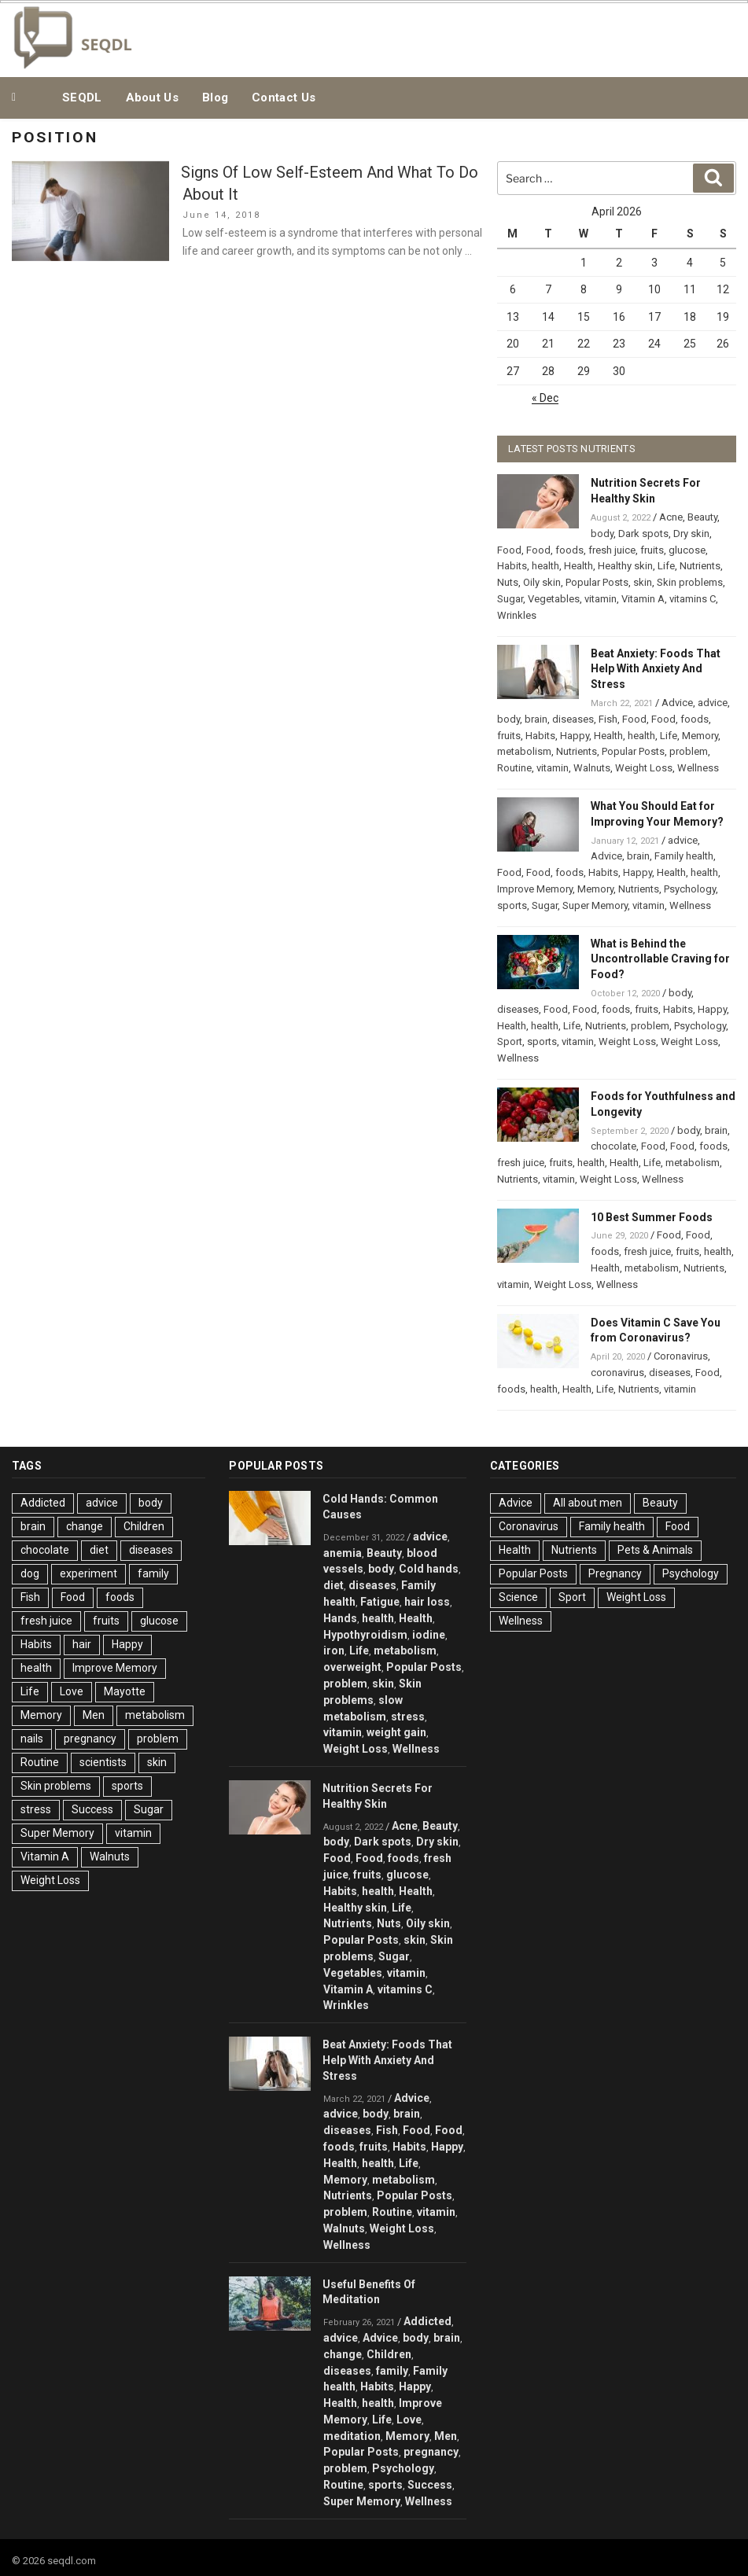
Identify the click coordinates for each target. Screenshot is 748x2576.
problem (688, 751)
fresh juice (612, 550)
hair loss (427, 1601)
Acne (671, 517)
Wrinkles (516, 615)
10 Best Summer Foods (652, 1217)
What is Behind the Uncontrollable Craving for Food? (660, 959)
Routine (514, 768)
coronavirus (617, 1372)
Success (92, 1809)
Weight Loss (643, 768)
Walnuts (591, 768)
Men (94, 1715)
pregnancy (90, 1738)
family (153, 1573)
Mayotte (125, 1691)
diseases (573, 719)
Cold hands (429, 1568)
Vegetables (554, 599)
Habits (512, 566)
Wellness (698, 768)
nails (31, 1738)
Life (666, 566)
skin (642, 582)
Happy (574, 736)
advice (713, 702)
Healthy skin (625, 566)
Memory (700, 736)
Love (71, 1691)
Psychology (690, 889)
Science (518, 1597)
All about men (587, 1502)
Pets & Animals (655, 1550)
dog (29, 1573)
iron (334, 1650)
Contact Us (283, 97)
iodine (428, 1634)
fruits (652, 550)
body (602, 533)
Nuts (507, 582)
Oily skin (542, 582)
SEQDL (82, 97)
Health (578, 566)
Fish (608, 719)
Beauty (702, 517)
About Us (152, 97)
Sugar (510, 599)
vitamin (600, 599)
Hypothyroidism (365, 1634)
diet (99, 1550)
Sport (509, 1041)
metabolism (524, 751)
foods (569, 550)
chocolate (613, 1146)
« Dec (545, 398)
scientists (103, 1762)
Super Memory (595, 905)
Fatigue (380, 1601)
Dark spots (643, 533)
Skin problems (690, 582)
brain (536, 719)
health (545, 566)
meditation (352, 2436)
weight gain (396, 1732)
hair (81, 1644)
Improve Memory (535, 889)
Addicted (42, 1502)
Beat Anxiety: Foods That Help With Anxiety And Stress (655, 669)
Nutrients (700, 566)
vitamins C (692, 599)
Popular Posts (597, 582)
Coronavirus (681, 1356)
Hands (340, 1618)
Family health (683, 856)
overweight (352, 1667)
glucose (687, 550)
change (84, 1526)
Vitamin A (643, 599)
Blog (215, 97)
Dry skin (691, 533)
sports (512, 905)
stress (35, 1809)
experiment (88, 1573)
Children (143, 1526)
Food (509, 550)
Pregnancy (615, 1573)
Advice (677, 702)
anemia (342, 1553)
